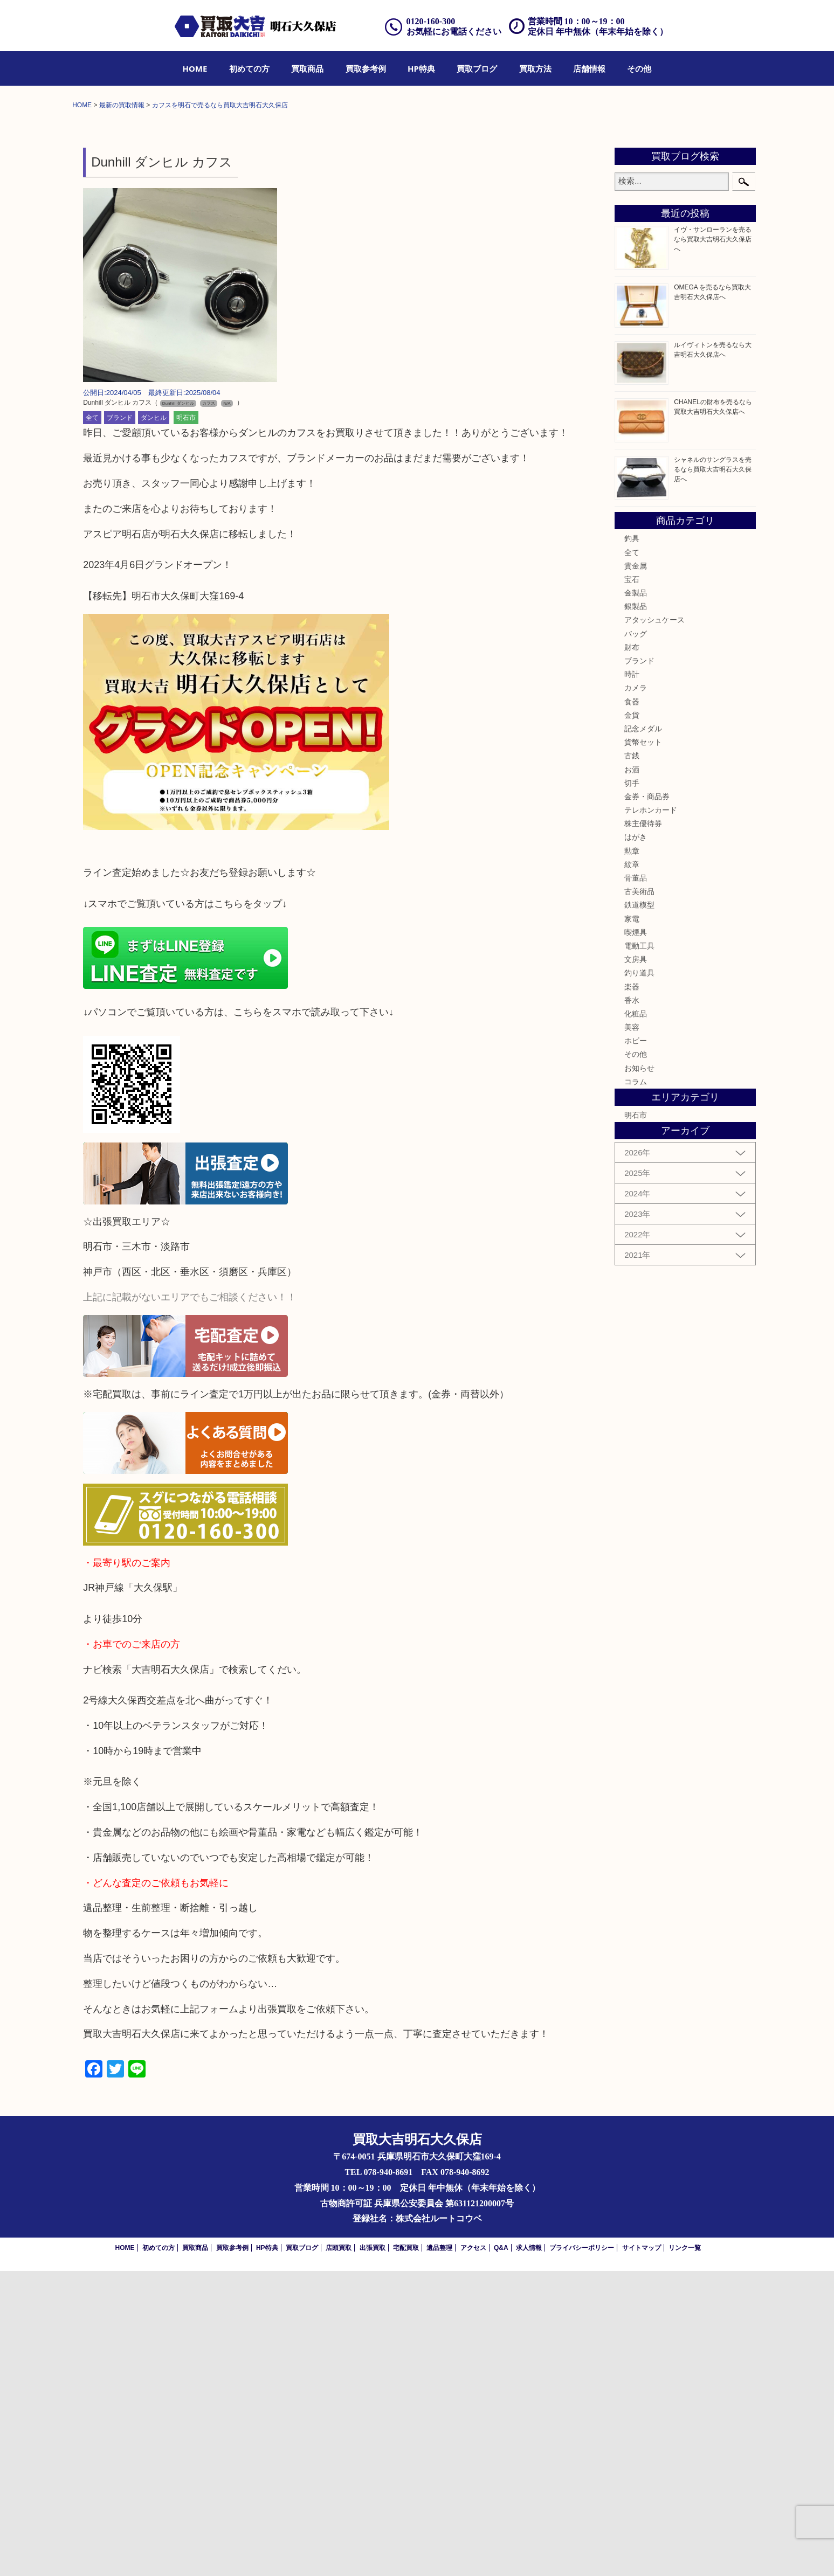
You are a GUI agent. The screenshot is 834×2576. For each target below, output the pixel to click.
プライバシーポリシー (581, 2553)
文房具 (635, 1264)
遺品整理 (439, 2553)
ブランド (120, 722)
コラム (635, 1386)
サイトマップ (641, 2553)
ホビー (635, 1345)
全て (92, 722)
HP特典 (421, 68)
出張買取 (372, 2553)
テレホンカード (650, 1115)
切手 (631, 1088)
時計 (631, 979)
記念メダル (643, 1033)
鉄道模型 (639, 1210)
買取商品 (307, 68)
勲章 (631, 1155)
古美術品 (639, 1196)
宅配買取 (406, 2553)
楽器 (631, 1291)
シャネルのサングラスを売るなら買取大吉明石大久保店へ (713, 774)
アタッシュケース (654, 924)
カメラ (635, 992)
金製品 (635, 898)
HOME (195, 68)
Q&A (501, 2553)
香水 (631, 1305)
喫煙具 (635, 1237)
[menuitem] (195, 68)
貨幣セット (643, 1047)
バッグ (635, 938)
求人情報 (529, 2553)
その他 (639, 68)
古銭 (631, 1060)
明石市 (186, 722)
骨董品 (635, 1183)
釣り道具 (639, 1277)
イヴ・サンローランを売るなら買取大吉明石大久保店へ (713, 544)
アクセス (473, 2553)
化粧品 (635, 1318)
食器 (631, 1006)
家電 (631, 1223)
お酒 (631, 1074)
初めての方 (249, 68)
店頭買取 (338, 2553)
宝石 (631, 884)
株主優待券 (643, 1128)
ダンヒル (154, 722)
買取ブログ (477, 68)
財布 (631, 952)
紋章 (631, 1169)
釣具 (631, 843)
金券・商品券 (647, 1101)
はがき (635, 1142)
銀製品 (635, 911)
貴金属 (635, 871)
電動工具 (639, 1251)
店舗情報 (589, 68)
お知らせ (639, 1372)
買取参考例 (366, 68)
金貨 (631, 1020)
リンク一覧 (684, 2553)
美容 (631, 1332)
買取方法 (535, 68)
